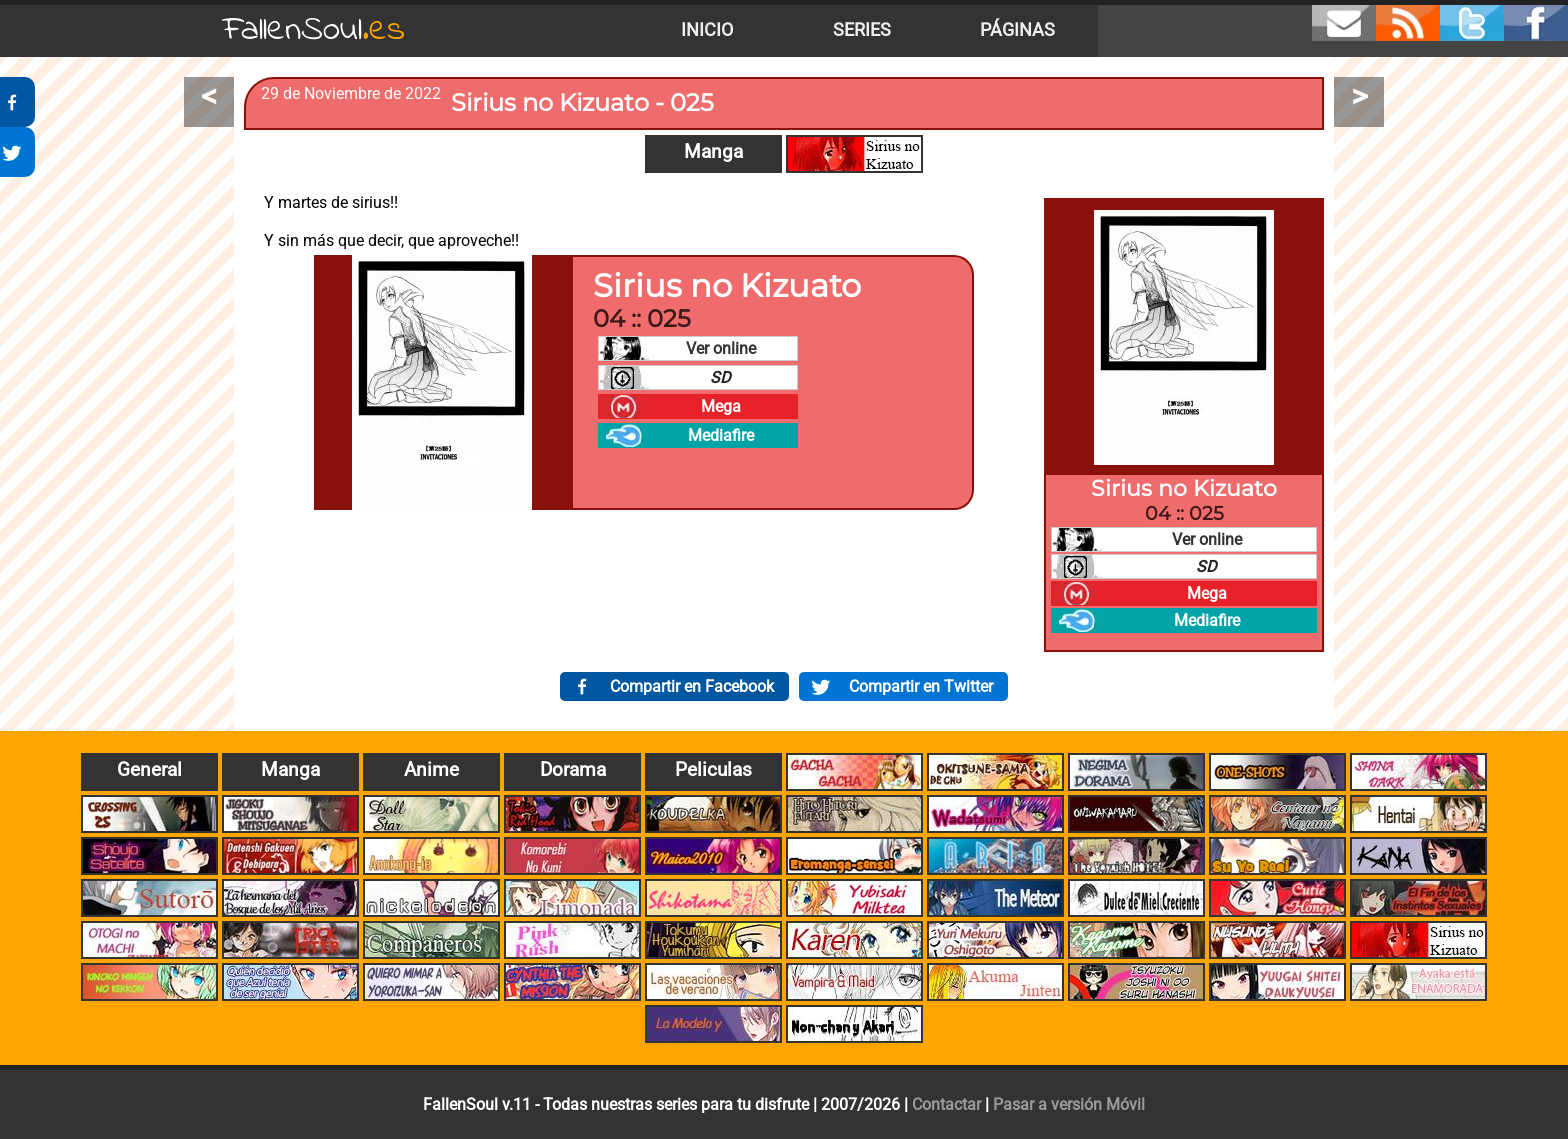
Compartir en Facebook (692, 686)
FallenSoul (314, 30)
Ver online (721, 348)
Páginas (1017, 30)
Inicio (707, 30)
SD (720, 377)
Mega (721, 406)
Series (862, 30)
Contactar (946, 1104)
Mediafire (721, 435)
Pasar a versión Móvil (1069, 1104)
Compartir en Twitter (921, 686)
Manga (713, 151)
